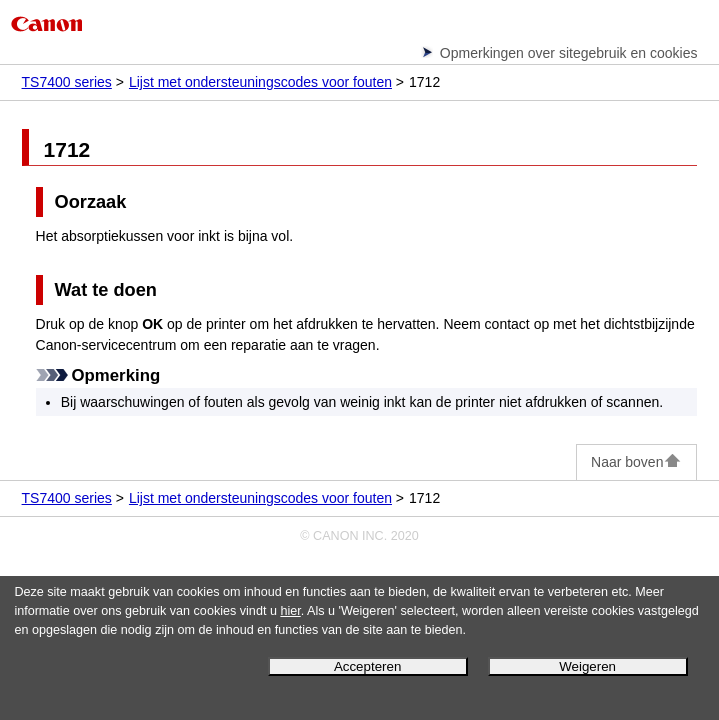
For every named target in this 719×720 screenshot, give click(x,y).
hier (290, 611)
